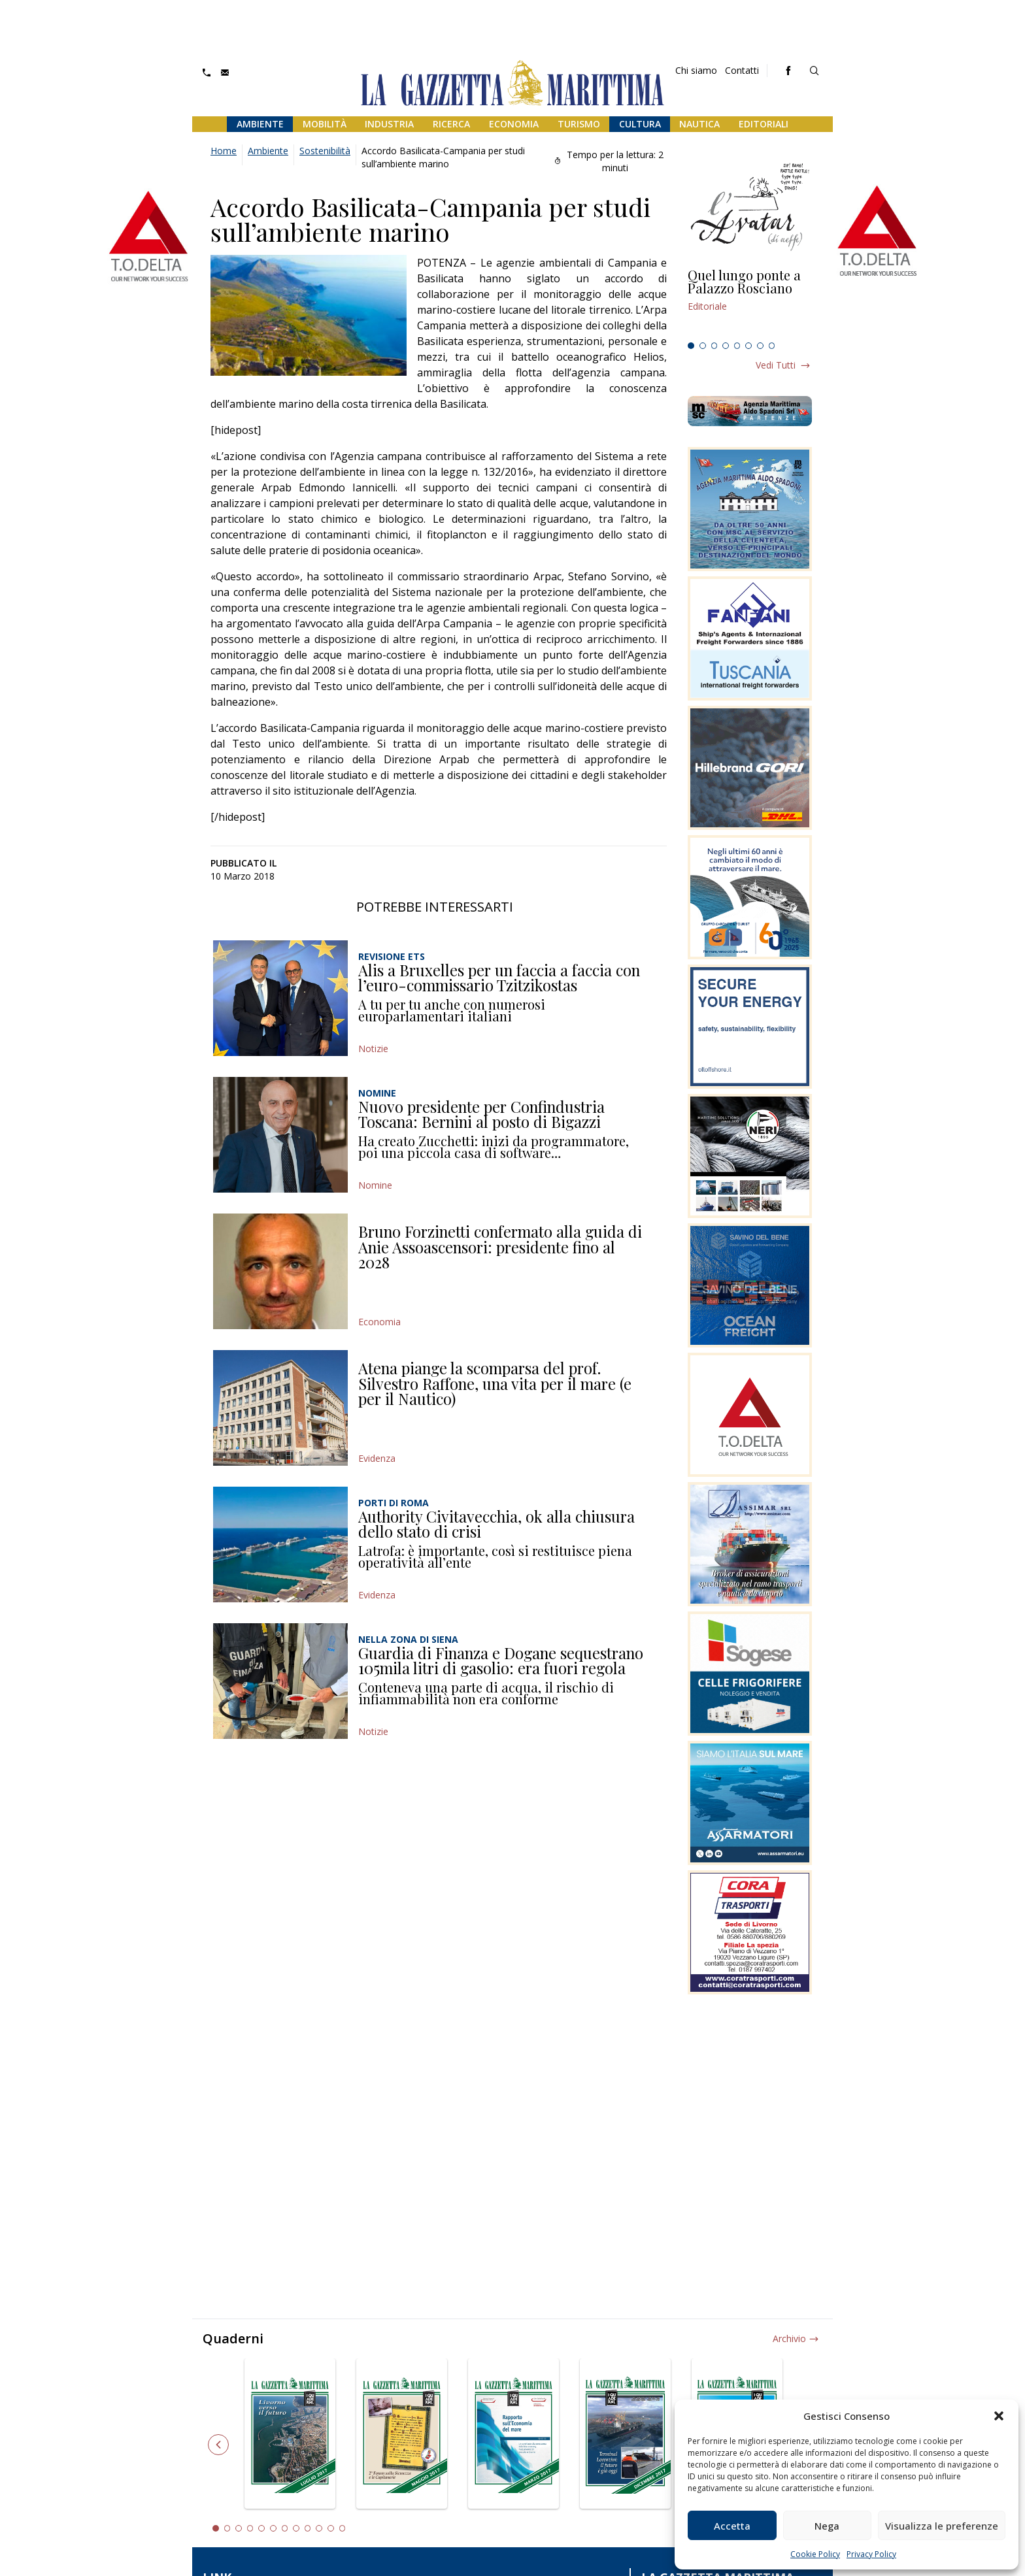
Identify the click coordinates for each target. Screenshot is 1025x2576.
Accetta (732, 2525)
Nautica (699, 124)
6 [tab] (748, 345)
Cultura (640, 124)
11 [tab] (331, 2528)
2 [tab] (702, 345)
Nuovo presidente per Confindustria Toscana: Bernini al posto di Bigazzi (481, 1114)
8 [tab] (772, 345)
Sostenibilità (324, 150)
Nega (827, 2525)
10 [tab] (319, 2528)
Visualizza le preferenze (941, 2525)
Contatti (742, 70)
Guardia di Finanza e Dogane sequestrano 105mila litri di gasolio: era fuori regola (500, 1660)
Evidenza (376, 1458)
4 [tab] (725, 345)
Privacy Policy (871, 2554)
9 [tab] (308, 2528)
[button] (998, 2415)
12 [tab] (342, 2528)
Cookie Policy (815, 2554)
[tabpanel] (750, 303)
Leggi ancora (750, 303)
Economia (514, 124)
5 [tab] (737, 345)
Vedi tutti (776, 365)
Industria (389, 124)
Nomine (375, 1185)
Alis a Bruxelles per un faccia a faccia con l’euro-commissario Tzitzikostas (499, 977)
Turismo (579, 124)
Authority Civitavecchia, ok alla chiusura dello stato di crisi (496, 1524)
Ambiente (260, 124)
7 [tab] (760, 345)
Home (223, 150)
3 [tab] (714, 345)
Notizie (373, 1048)
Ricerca (451, 124)
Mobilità (324, 124)
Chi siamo (696, 70)
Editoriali (763, 124)
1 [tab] (691, 345)
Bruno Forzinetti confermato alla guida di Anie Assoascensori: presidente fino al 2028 (500, 1246)
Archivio (789, 2338)
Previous (218, 2444)
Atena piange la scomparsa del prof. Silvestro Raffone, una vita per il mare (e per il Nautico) (494, 1383)
